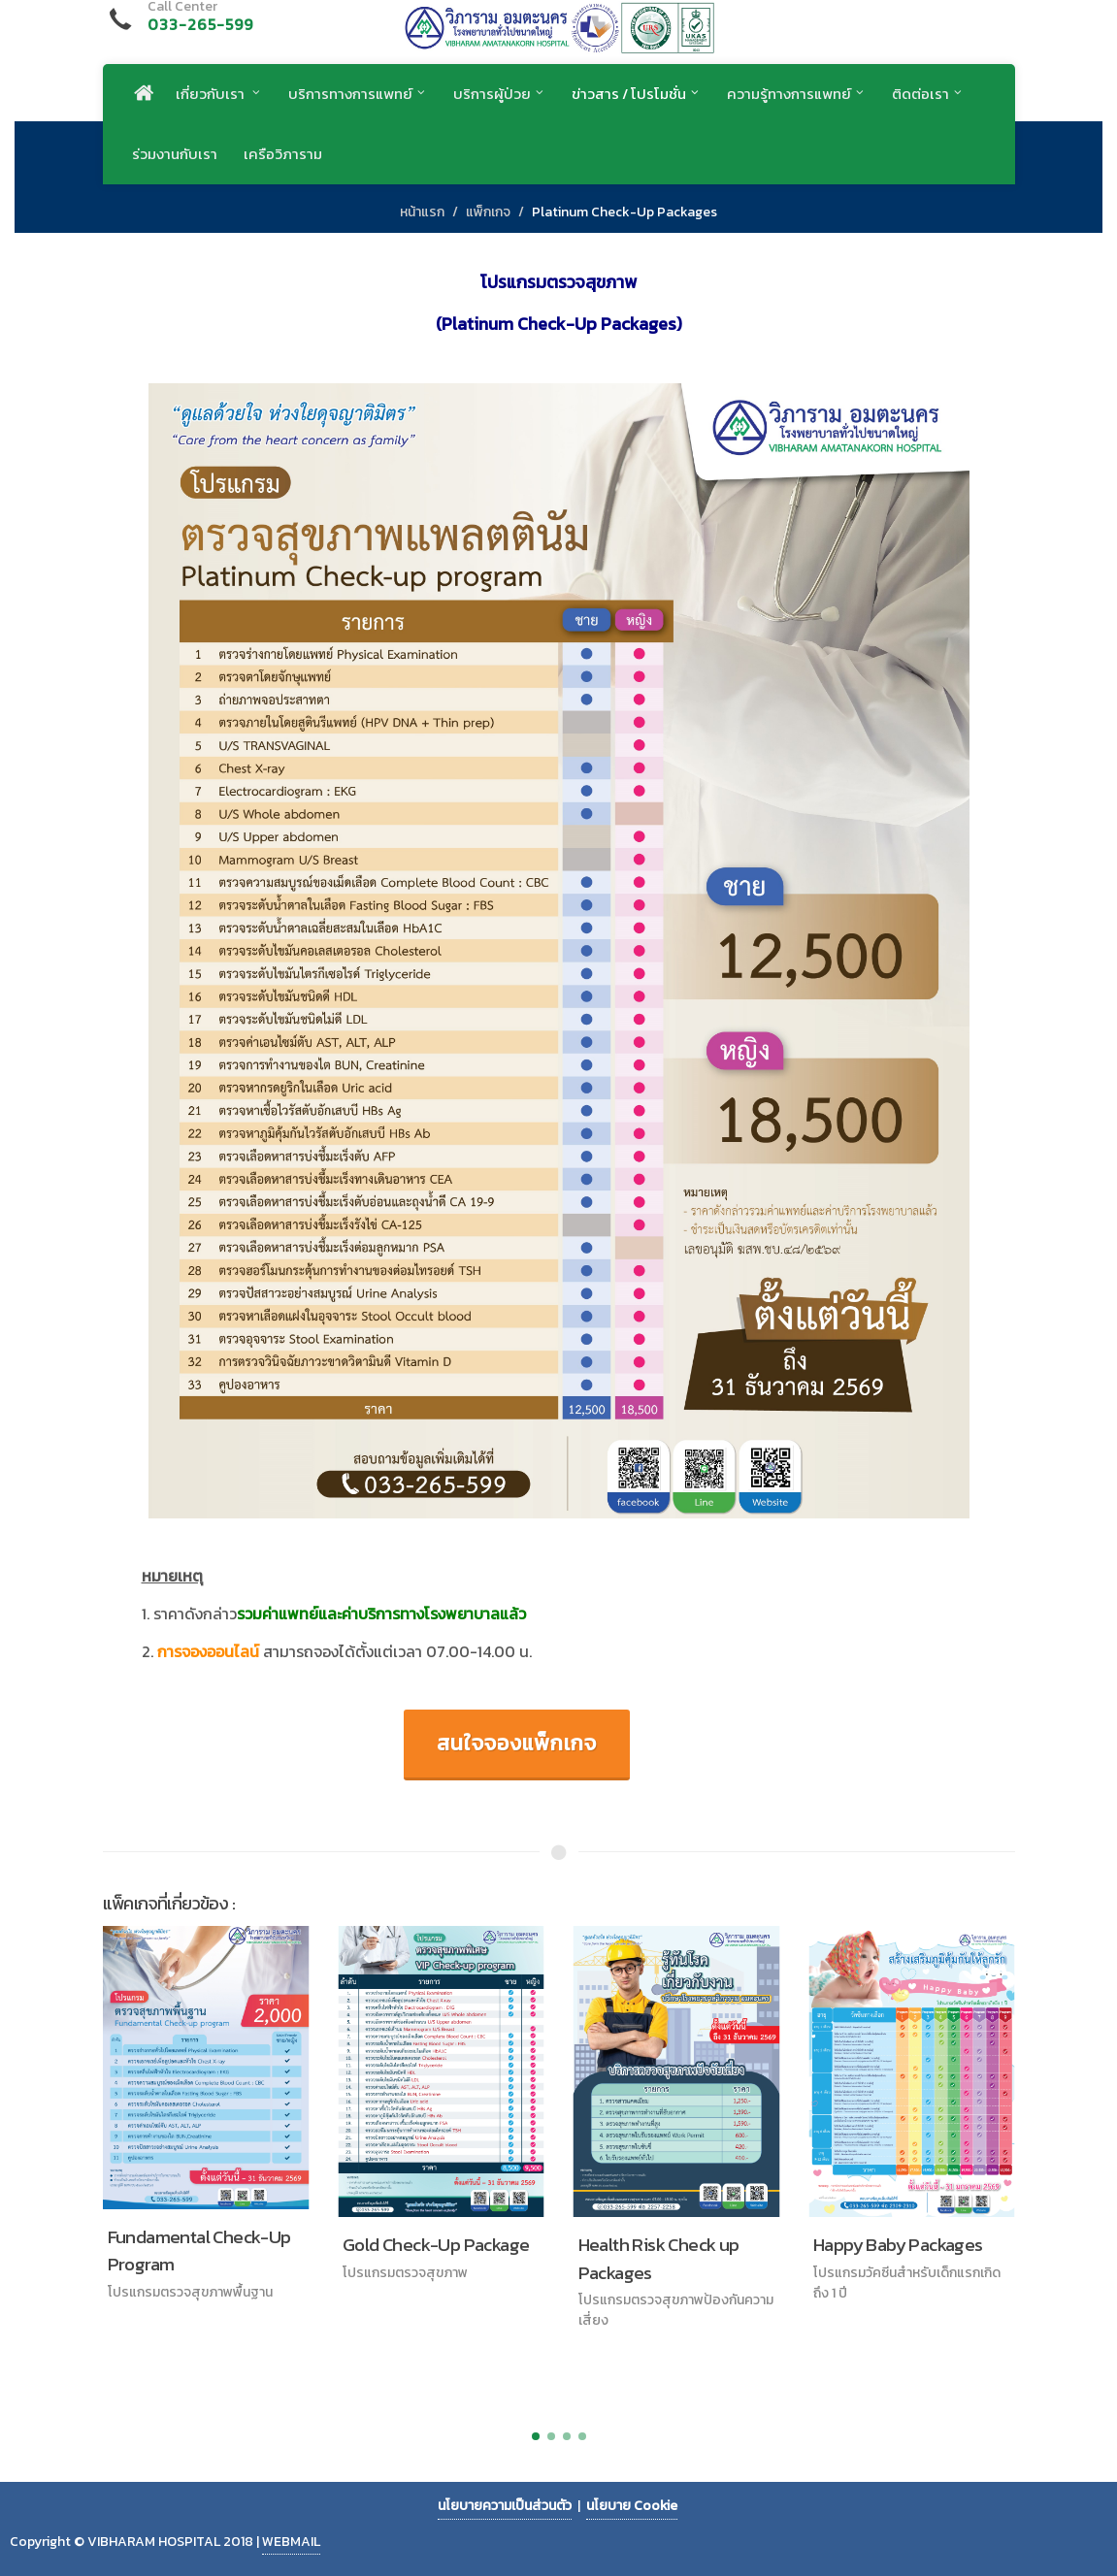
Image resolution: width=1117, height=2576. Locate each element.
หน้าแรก (422, 212)
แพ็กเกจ (488, 212)
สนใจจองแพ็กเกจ (517, 1743)
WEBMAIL (291, 2541)
